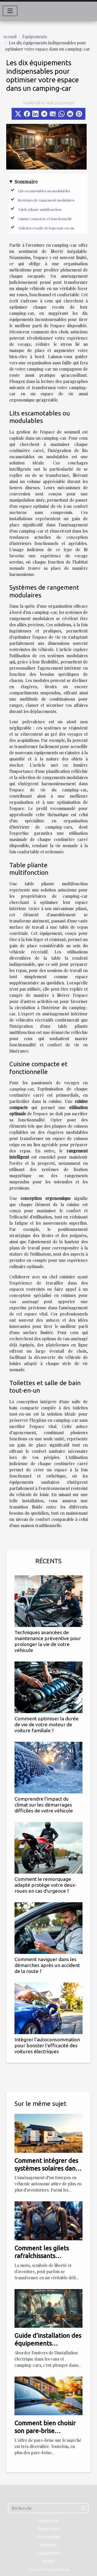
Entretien (48, 2544)
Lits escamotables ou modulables (44, 191)
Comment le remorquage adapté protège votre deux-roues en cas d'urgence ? (45, 1885)
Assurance (48, 2520)
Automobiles (48, 2536)
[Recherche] (48, 2508)
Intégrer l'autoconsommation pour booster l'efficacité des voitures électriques (47, 2045)
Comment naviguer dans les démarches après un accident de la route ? (47, 1965)
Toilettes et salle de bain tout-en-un (46, 228)
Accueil (10, 36)
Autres (48, 2561)
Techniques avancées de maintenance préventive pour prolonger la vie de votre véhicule (47, 1641)
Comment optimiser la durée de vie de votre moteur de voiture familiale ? (46, 1724)
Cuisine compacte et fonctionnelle (45, 218)
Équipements (34, 36)
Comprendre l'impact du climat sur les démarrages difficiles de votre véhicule (43, 1804)
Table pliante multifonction (39, 209)
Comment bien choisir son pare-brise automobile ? (45, 2431)
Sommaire (26, 181)
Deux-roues (48, 2528)
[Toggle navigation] (10, 11)
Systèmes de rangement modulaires (46, 200)
